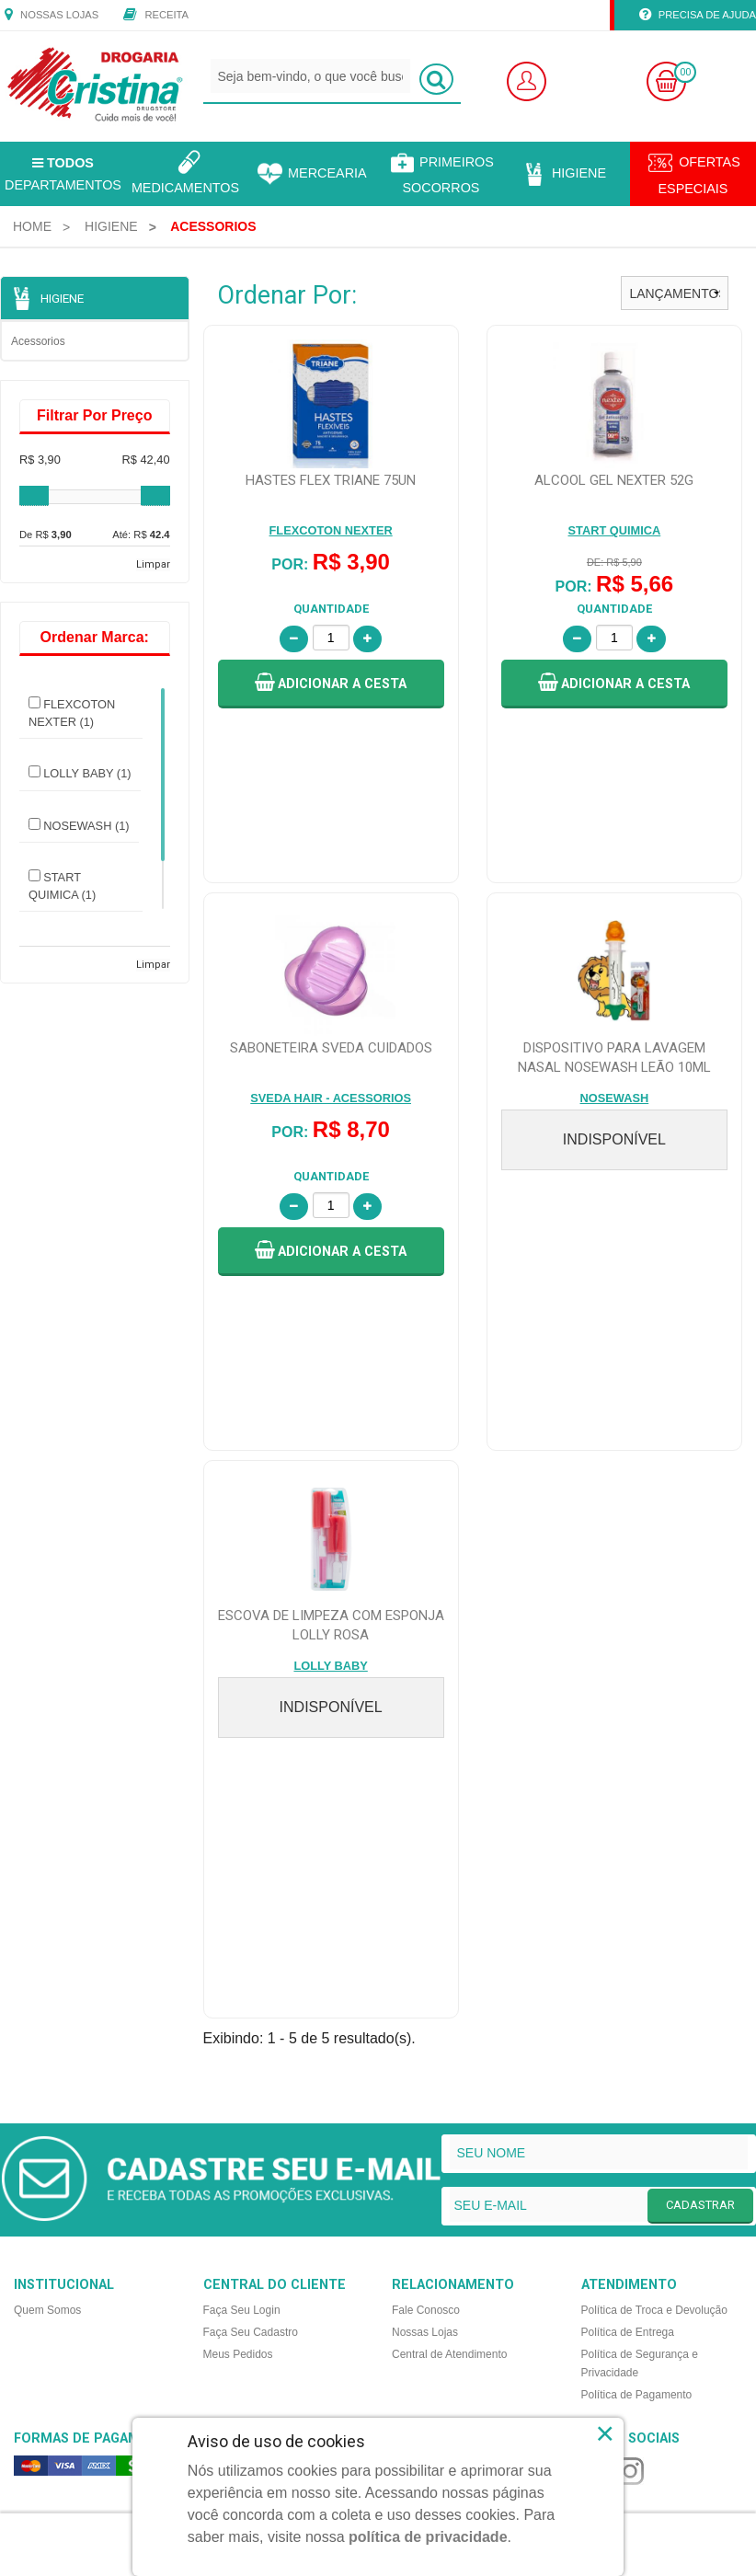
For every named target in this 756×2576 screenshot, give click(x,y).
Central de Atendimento (449, 1874)
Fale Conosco (426, 1829)
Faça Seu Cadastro (250, 1852)
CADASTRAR (700, 1724)
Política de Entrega (627, 1852)
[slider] (34, 496)
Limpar (153, 564)
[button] (331, 684)
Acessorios (38, 341)
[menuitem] (32, 226)
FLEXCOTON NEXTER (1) (72, 712)
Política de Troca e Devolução (654, 1829)
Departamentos (63, 173)
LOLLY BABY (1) (80, 772)
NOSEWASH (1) (79, 825)
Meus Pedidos (238, 1874)
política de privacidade (428, 2537)
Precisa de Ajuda (697, 15)
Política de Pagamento (637, 1914)
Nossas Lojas (51, 15)
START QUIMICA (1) (62, 885)
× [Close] (605, 2433)
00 (685, 72)
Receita (156, 15)
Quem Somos (47, 1829)
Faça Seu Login (242, 1829)
